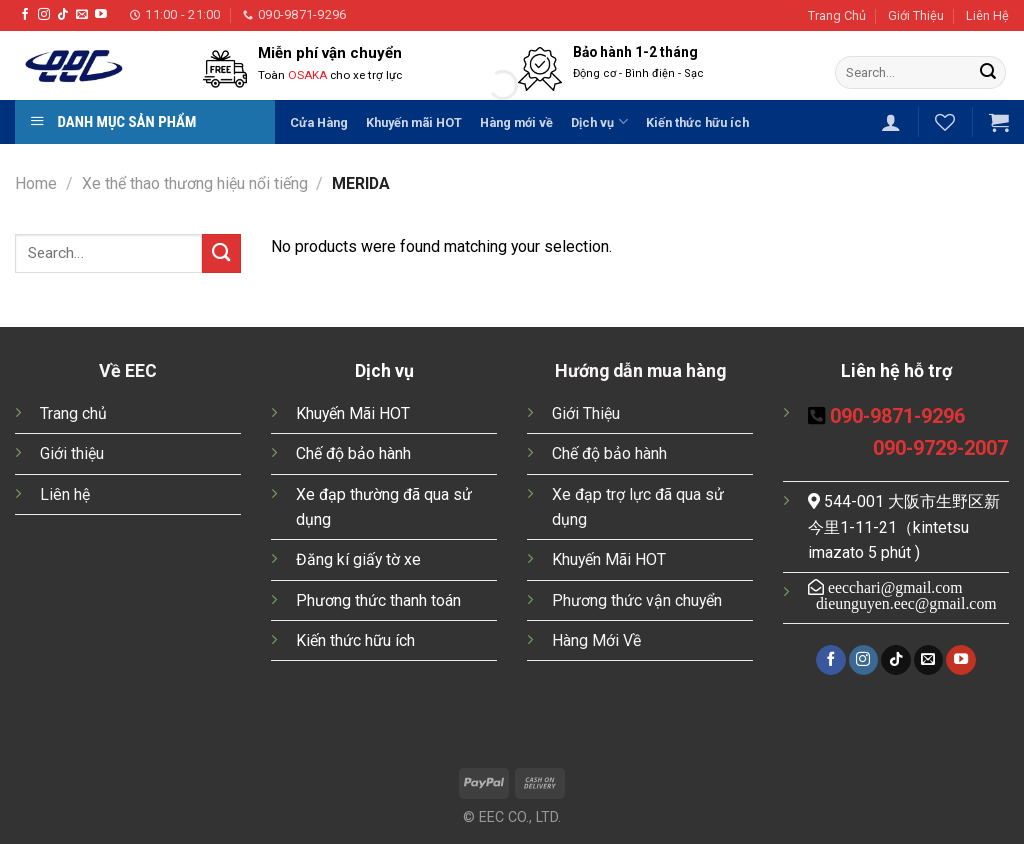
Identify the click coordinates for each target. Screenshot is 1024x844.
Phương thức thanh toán (378, 600)
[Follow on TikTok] (63, 15)
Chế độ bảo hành (353, 453)
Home (36, 183)
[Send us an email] (82, 15)
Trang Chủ (837, 15)
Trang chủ (73, 413)
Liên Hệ (987, 15)
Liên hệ (65, 494)
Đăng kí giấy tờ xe (358, 559)
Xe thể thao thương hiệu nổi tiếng (195, 183)
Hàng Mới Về (596, 640)
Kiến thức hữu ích (355, 640)
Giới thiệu (72, 453)
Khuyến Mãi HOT (353, 413)
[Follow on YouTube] (101, 15)
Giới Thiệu (916, 15)
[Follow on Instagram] (44, 15)
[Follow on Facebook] (25, 15)
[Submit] (988, 72)
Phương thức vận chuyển (637, 600)
